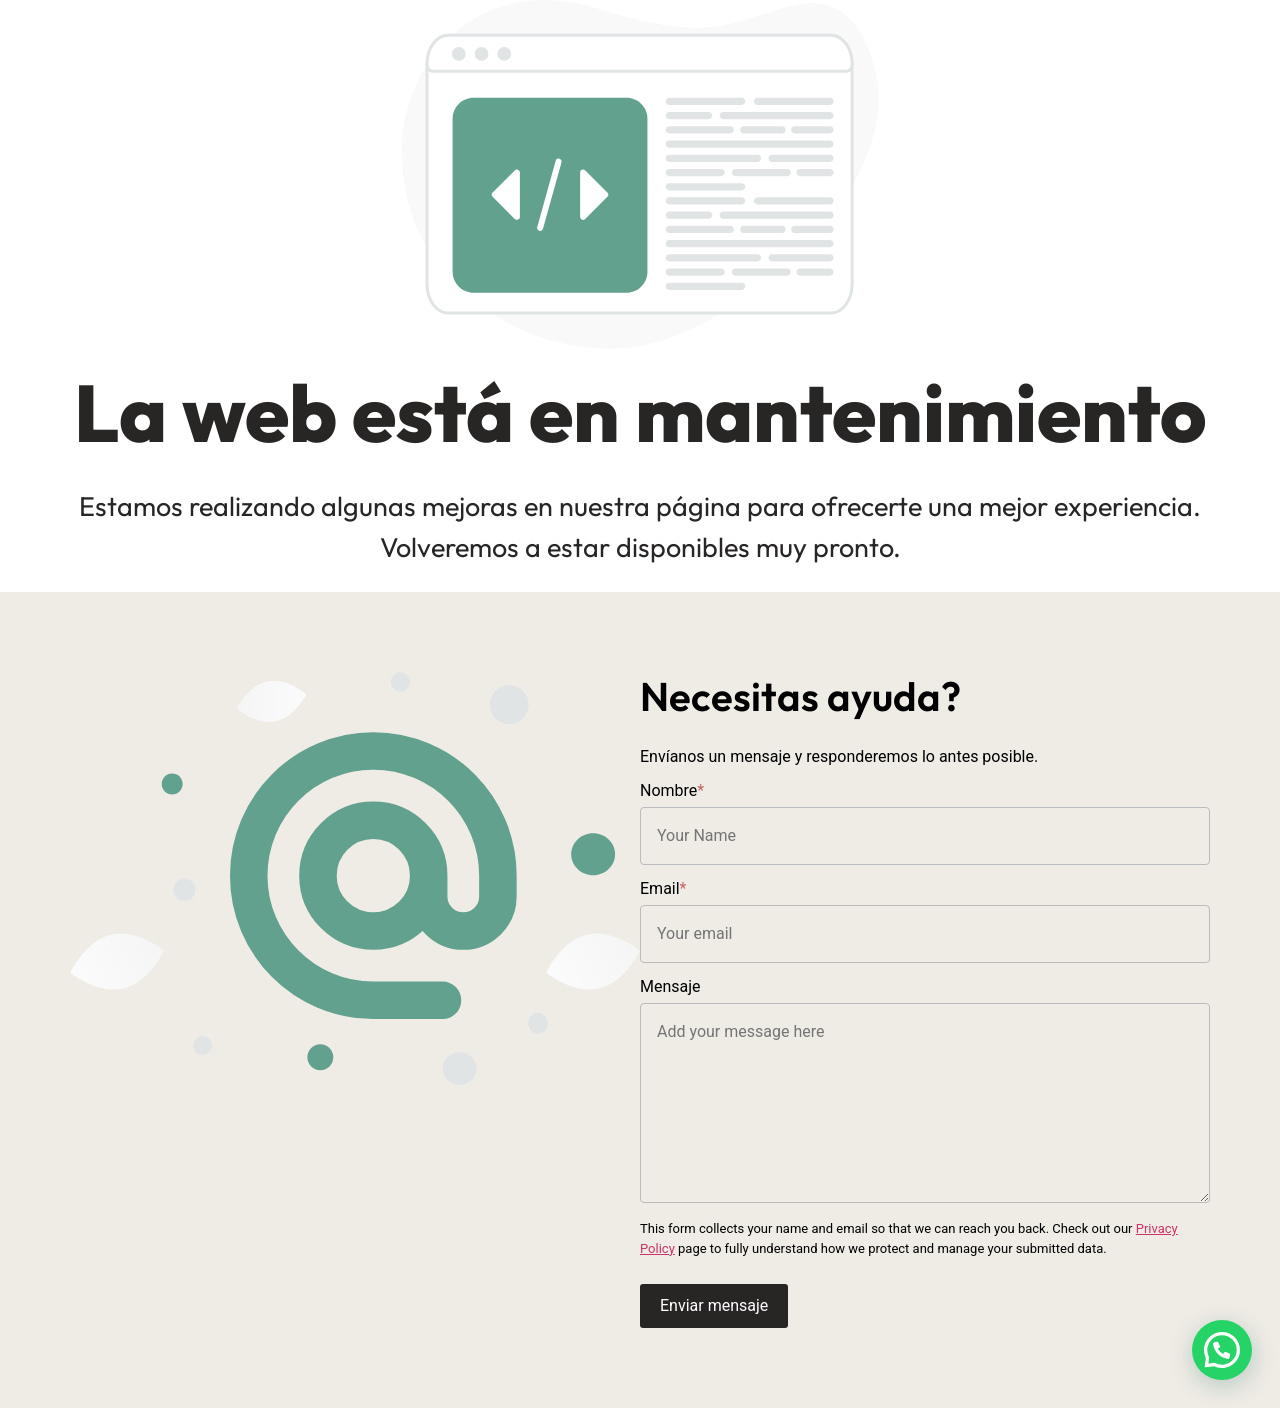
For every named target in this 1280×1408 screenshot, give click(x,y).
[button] (1222, 1350)
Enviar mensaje (714, 1305)
